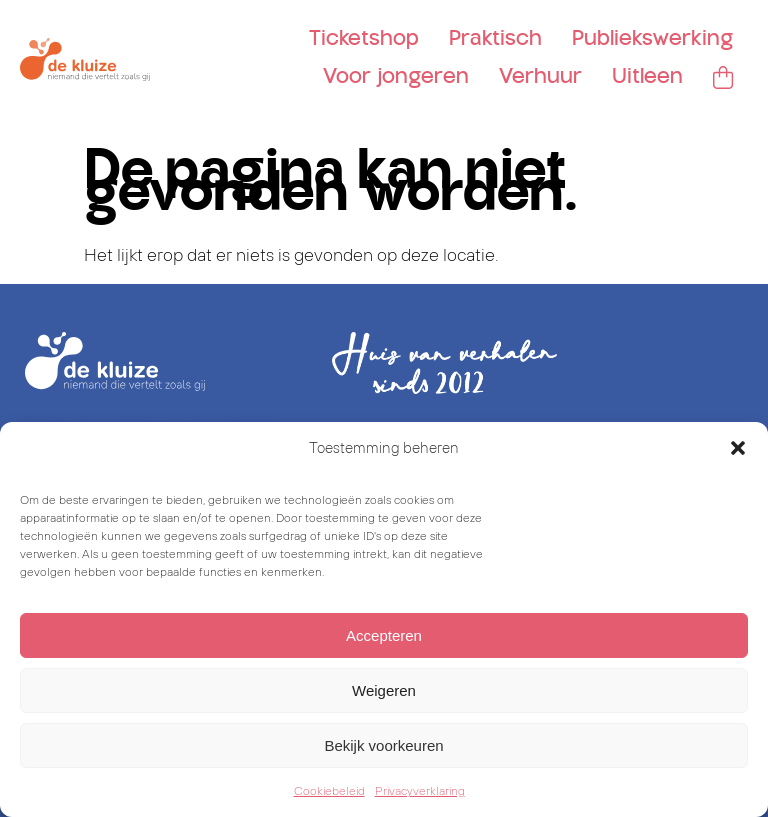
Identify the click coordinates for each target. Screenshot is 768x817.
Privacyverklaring (420, 790)
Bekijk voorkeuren (383, 745)
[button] (738, 448)
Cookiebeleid (329, 790)
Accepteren (384, 635)
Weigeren (384, 690)
